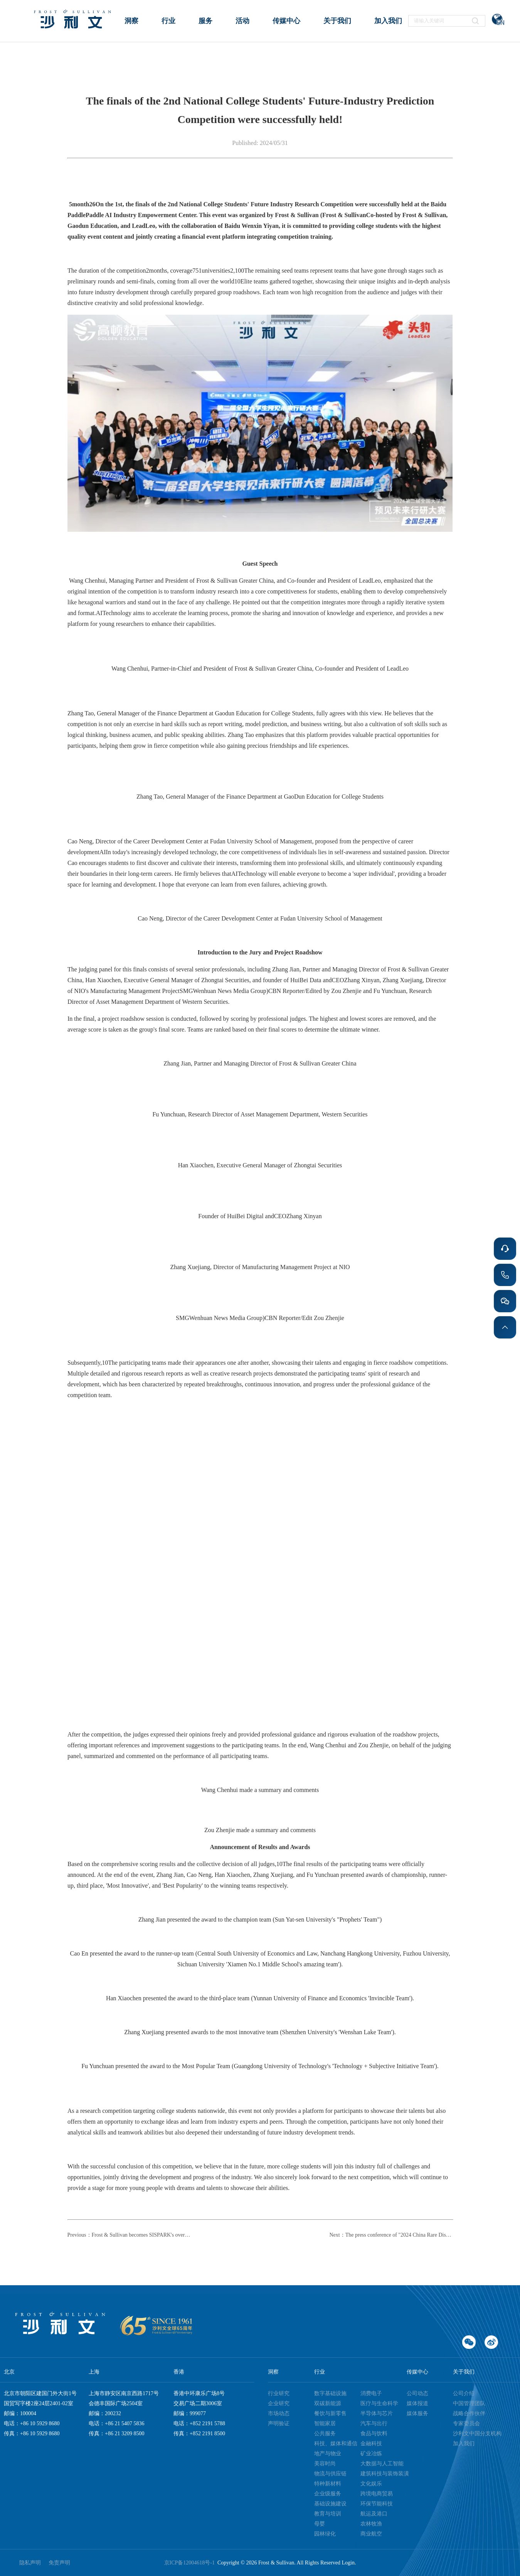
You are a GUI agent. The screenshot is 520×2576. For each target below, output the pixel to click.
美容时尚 (325, 2463)
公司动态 (417, 2393)
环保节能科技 (376, 2504)
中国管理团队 (469, 2403)
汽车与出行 (373, 2423)
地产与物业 (327, 2453)
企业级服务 (327, 2494)
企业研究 (278, 2403)
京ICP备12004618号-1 (190, 2563)
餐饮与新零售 (330, 2413)
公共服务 (325, 2433)
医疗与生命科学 (379, 2403)
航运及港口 (373, 2514)
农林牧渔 (371, 2524)
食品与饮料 (373, 2433)
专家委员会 (466, 2423)
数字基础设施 (330, 2393)
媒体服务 (417, 2413)
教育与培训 (327, 2514)
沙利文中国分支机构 (477, 2433)
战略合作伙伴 (469, 2413)
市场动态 (278, 2413)
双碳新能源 (327, 2403)
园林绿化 (325, 2534)
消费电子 (371, 2393)
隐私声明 (30, 2563)
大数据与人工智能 (382, 2463)
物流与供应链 (330, 2474)
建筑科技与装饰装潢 (384, 2474)
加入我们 (464, 2443)
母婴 (319, 2524)
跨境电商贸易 (376, 2494)
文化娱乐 (371, 2484)
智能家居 (325, 2423)
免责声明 (59, 2563)
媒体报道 (417, 2403)
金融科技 (371, 2443)
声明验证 (278, 2423)
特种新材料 (327, 2484)
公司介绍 (464, 2393)
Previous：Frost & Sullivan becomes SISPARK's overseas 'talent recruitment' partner (129, 2235)
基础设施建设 (330, 2504)
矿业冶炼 (371, 2453)
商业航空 (371, 2534)
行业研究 (278, 2393)
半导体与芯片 (376, 2413)
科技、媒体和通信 (335, 2443)
